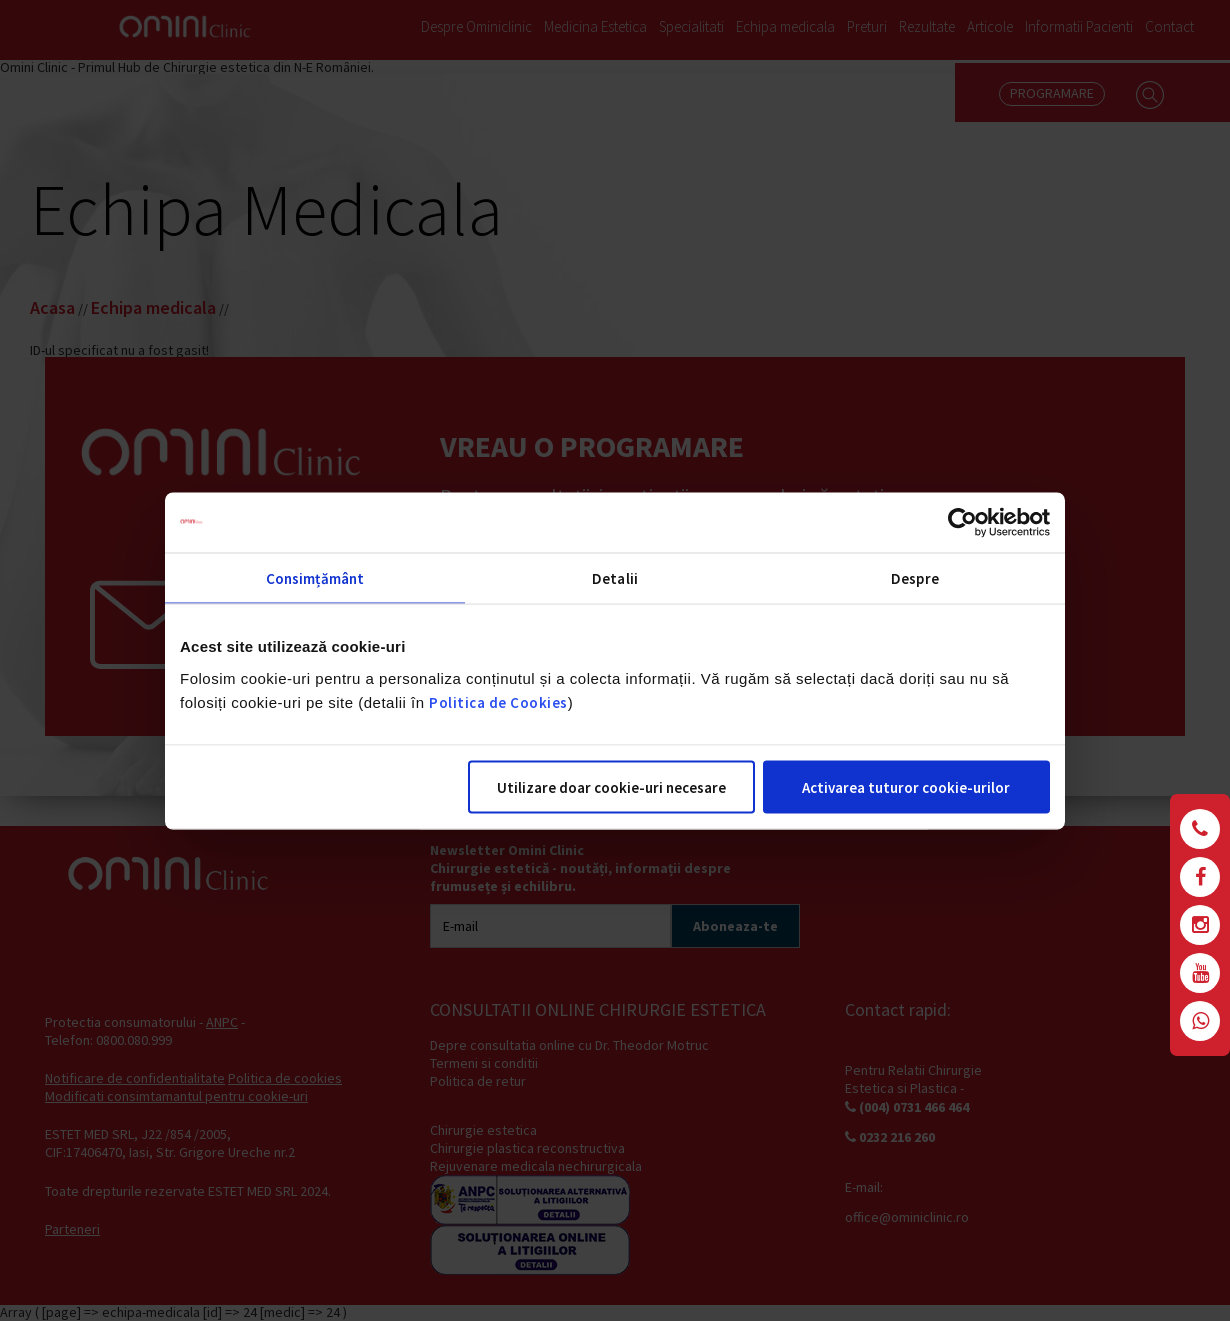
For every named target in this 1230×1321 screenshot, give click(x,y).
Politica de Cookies (498, 701)
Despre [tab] (915, 577)
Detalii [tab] (615, 577)
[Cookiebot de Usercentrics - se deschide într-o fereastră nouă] (962, 522)
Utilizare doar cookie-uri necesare (611, 786)
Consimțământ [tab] (315, 577)
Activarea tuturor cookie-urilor (906, 786)
